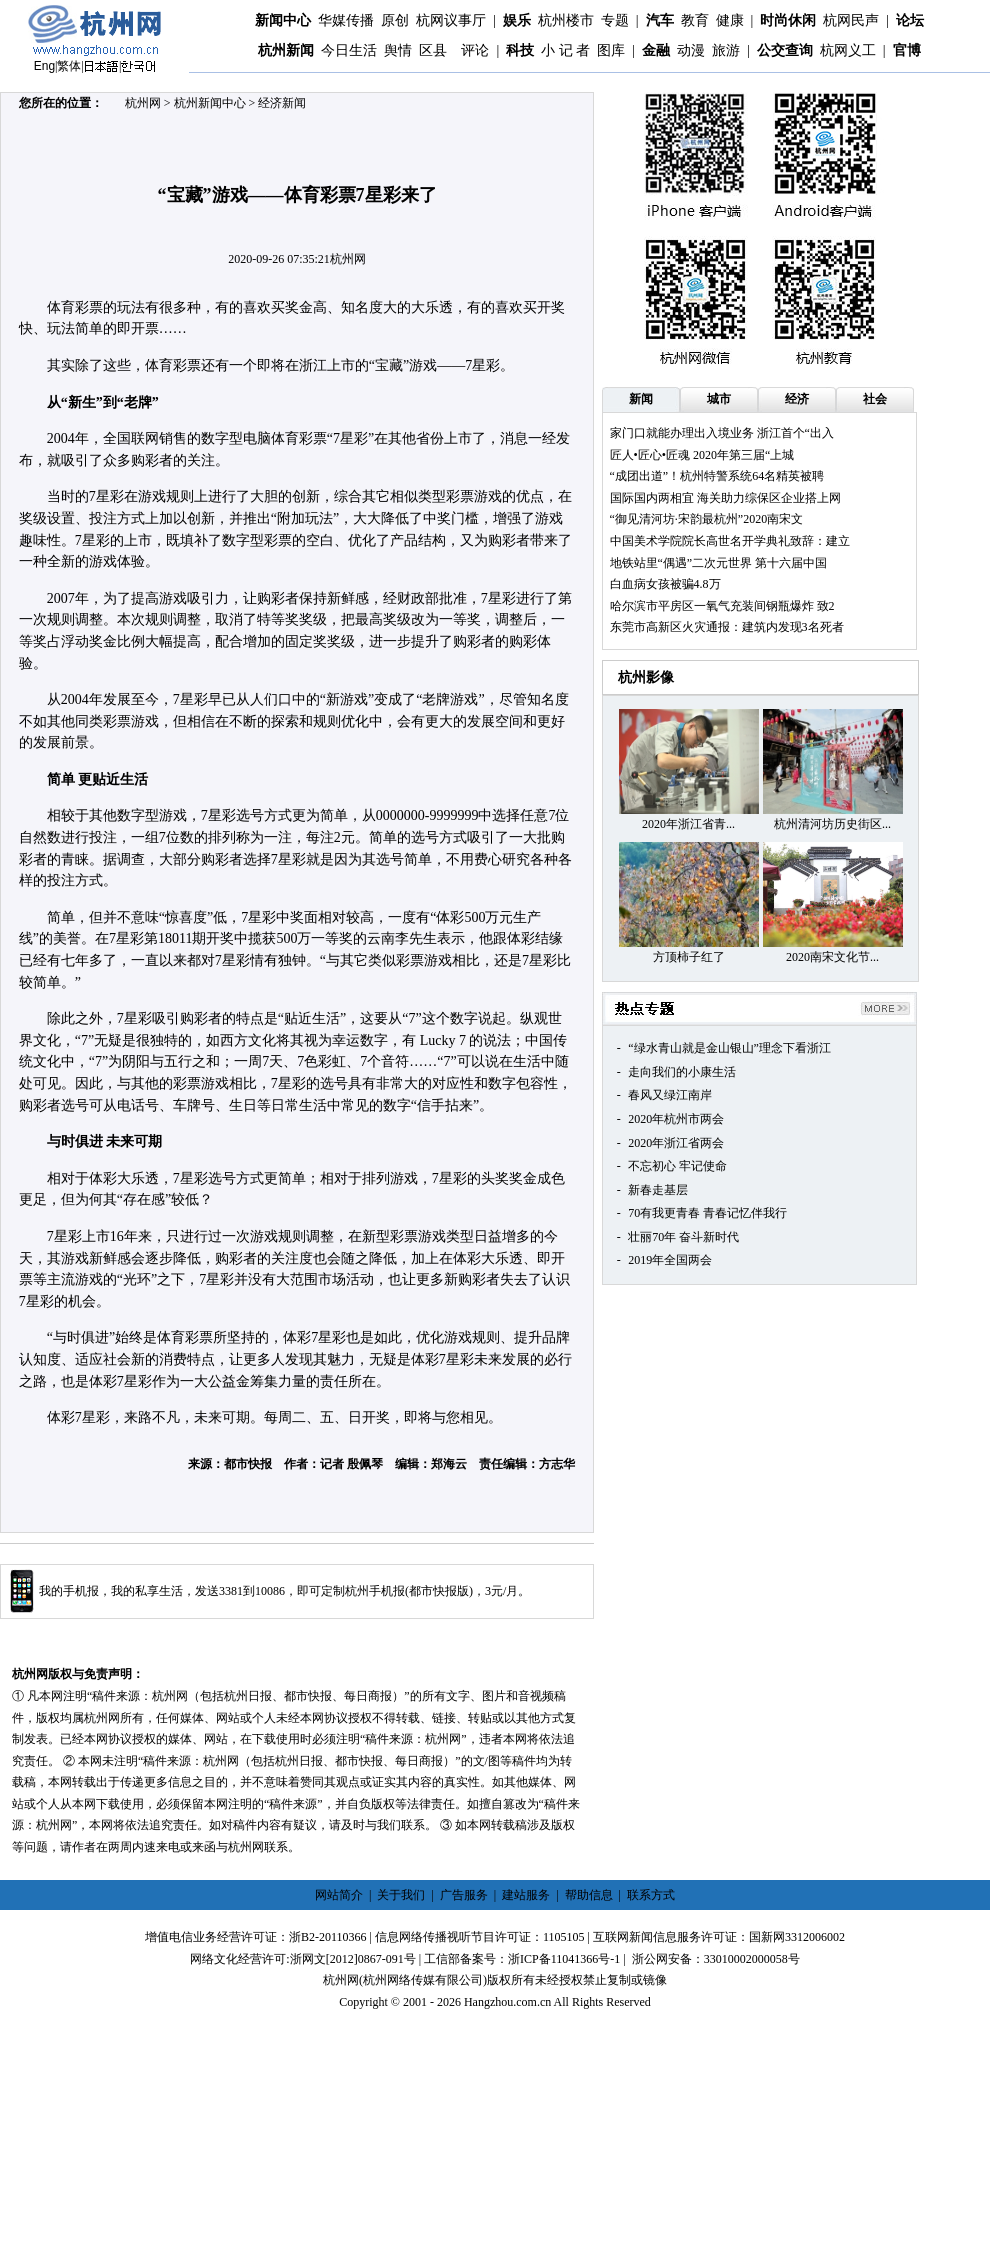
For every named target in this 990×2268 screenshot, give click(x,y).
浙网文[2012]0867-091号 (353, 1959)
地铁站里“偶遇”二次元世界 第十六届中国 (719, 563)
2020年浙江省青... (688, 824)
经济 (797, 399)
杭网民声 (851, 20)
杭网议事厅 (451, 20)
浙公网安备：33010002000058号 (716, 1959)
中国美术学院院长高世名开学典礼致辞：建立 (730, 541)
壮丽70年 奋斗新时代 (683, 1237)
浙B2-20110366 (328, 1937)
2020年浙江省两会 (676, 1143)
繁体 (69, 66)
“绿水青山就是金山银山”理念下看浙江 (729, 1048)
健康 (730, 20)
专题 (615, 20)
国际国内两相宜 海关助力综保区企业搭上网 (725, 498)
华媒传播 (346, 20)
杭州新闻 (286, 50)
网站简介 (339, 1895)
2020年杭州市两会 (676, 1119)
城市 (719, 399)
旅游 (726, 50)
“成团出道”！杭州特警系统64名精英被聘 (717, 476)
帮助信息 (589, 1895)
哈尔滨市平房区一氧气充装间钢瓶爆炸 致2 (722, 606)
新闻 (641, 399)
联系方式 (651, 1895)
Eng (44, 66)
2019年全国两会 (670, 1260)
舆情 (398, 50)
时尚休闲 (788, 20)
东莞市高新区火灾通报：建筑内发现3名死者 (727, 627)
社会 (875, 399)
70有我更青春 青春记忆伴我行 (707, 1213)
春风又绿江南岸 (670, 1095)
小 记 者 (565, 50)
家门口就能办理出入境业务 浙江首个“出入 (722, 433)
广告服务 (464, 1895)
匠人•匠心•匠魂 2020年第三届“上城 (702, 455)
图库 (611, 50)
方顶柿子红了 (689, 957)
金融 (656, 50)
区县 (433, 50)
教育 (695, 20)
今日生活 (349, 50)
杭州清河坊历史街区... (832, 824)
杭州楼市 (566, 20)
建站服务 (526, 1895)
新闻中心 (283, 20)
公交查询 (785, 50)
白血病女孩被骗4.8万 (665, 584)
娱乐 (517, 20)
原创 (395, 20)
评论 (475, 50)
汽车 (660, 20)
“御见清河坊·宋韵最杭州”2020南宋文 (707, 519)
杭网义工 (848, 50)
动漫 (691, 50)
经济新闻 (282, 103)
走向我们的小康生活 (682, 1072)
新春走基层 (658, 1190)
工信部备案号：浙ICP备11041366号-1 (522, 1959)
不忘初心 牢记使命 (677, 1166)
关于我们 (401, 1895)
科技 (520, 50)
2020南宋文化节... (832, 957)
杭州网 (143, 103)
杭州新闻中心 (210, 103)
